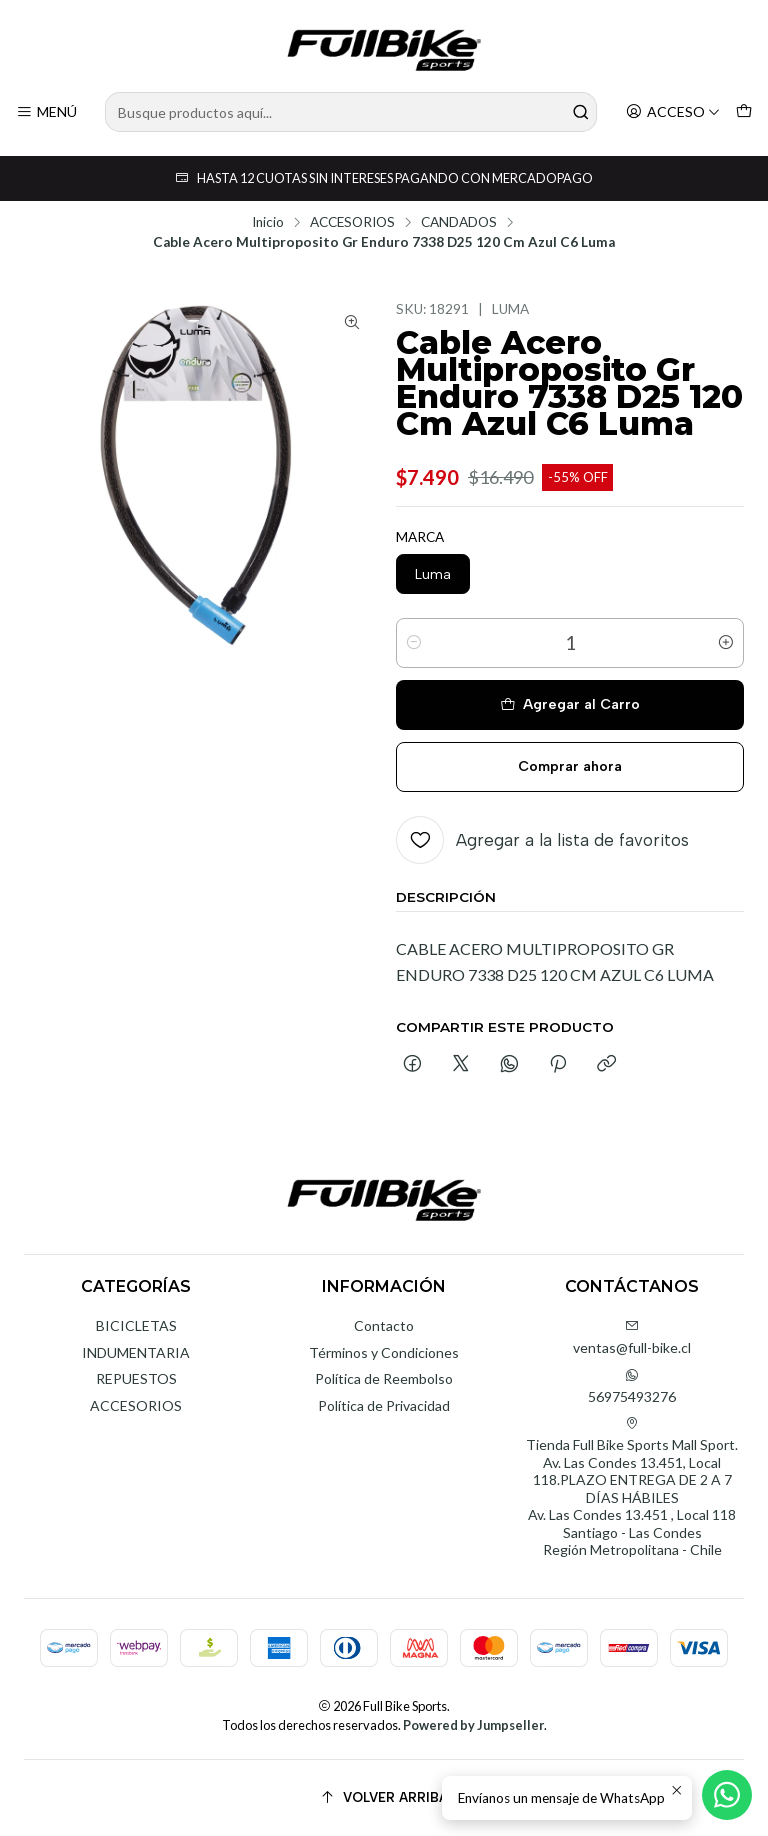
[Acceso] (673, 112)
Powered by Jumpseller (473, 1725)
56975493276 (632, 1386)
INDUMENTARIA (136, 1352)
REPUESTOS (136, 1378)
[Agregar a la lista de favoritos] (542, 840)
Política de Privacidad (384, 1405)
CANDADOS (459, 223)
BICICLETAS (136, 1325)
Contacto (384, 1325)
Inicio (268, 223)
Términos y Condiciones (384, 1352)
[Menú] (46, 112)
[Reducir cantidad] (414, 643)
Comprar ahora (570, 766)
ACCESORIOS (352, 223)
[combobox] (351, 112)
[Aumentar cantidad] (726, 643)
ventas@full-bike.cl (632, 1337)
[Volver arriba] (384, 1797)
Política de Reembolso (384, 1378)
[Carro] (744, 112)
